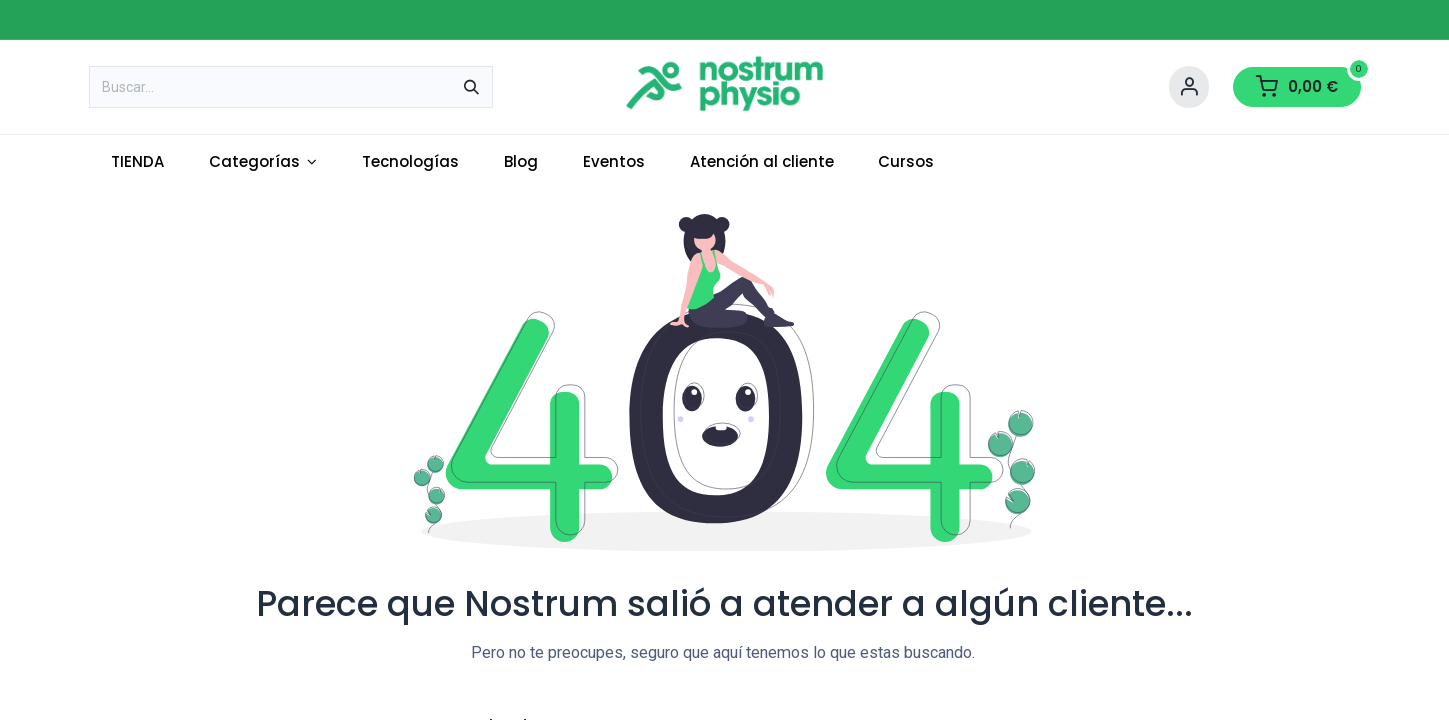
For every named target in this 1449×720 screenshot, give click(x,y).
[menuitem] (138, 162)
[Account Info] (1189, 87)
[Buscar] (471, 87)
